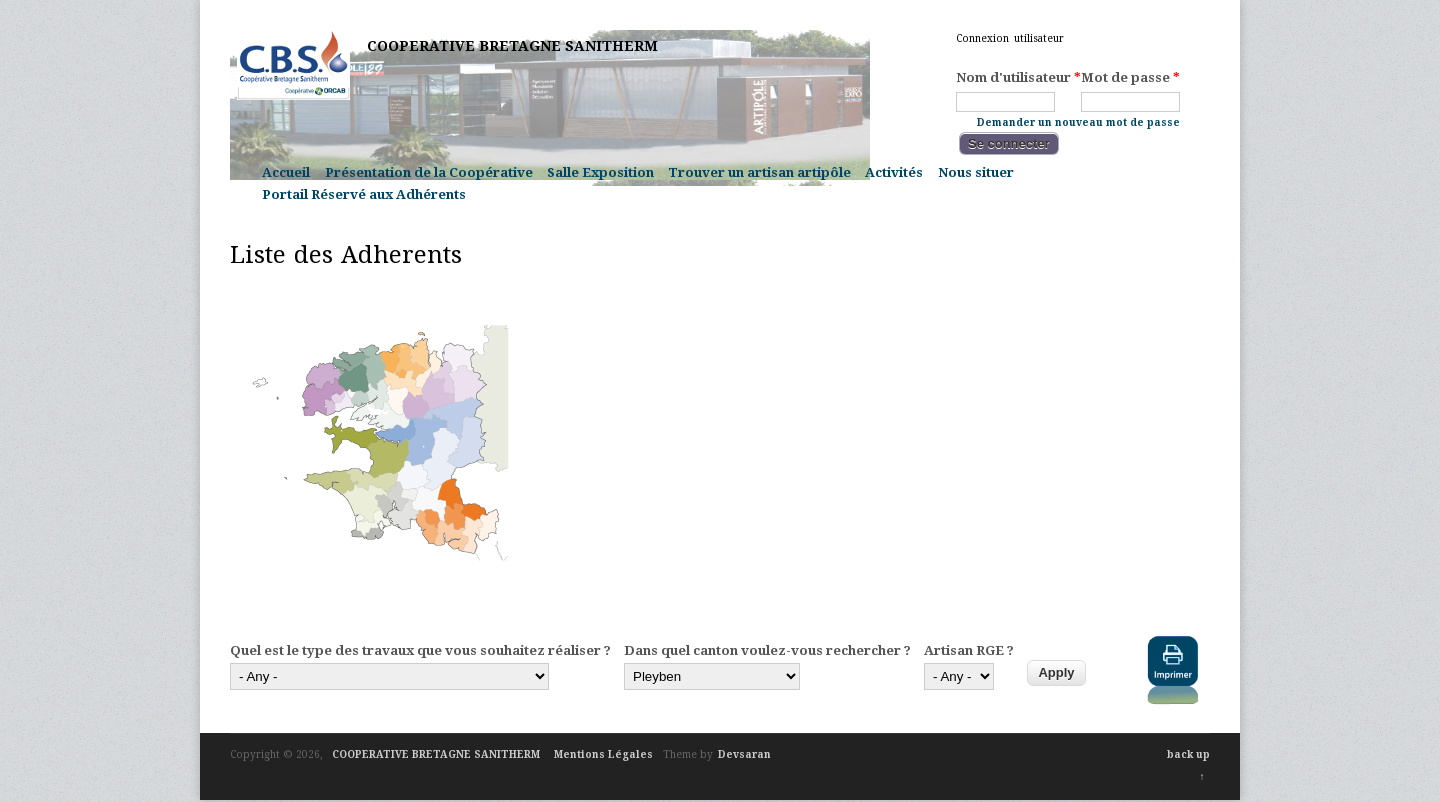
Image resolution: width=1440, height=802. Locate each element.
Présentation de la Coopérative (429, 172)
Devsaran (744, 754)
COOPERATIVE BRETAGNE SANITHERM (512, 46)
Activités (894, 172)
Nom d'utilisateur (1018, 78)
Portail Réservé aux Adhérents (364, 194)
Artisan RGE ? (969, 650)
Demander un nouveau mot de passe (1078, 121)
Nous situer (976, 172)
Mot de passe (1130, 78)
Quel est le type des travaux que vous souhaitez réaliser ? (420, 650)
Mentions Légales (603, 754)
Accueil (286, 172)
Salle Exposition (600, 172)
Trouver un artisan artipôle (759, 172)
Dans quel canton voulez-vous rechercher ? (767, 650)
